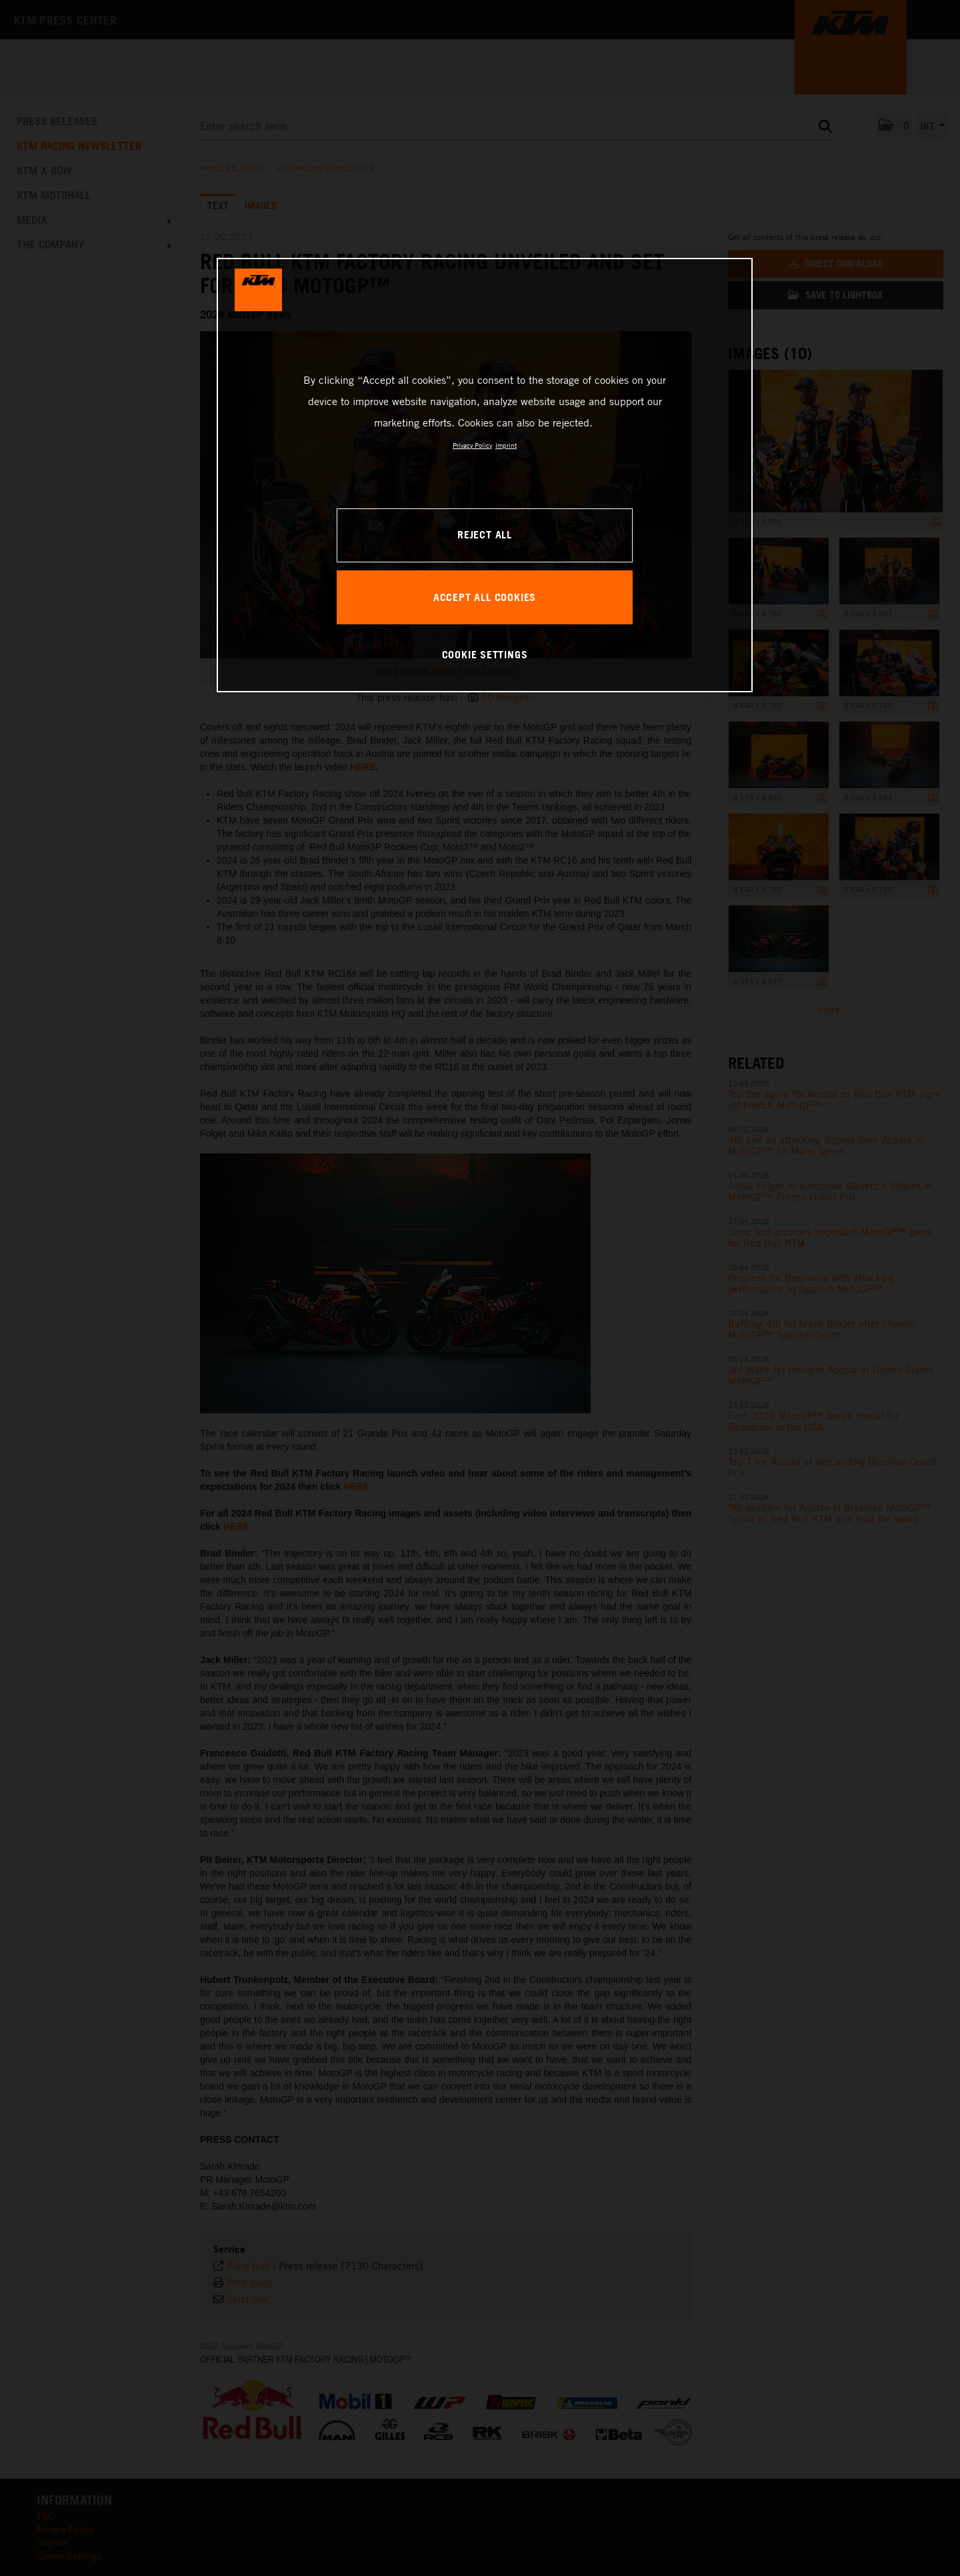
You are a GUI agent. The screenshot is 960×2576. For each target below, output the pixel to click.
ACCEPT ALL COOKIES (484, 597)
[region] (485, 475)
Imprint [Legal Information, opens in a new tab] (506, 445)
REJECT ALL (484, 534)
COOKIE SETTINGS (485, 654)
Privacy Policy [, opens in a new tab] (472, 445)
